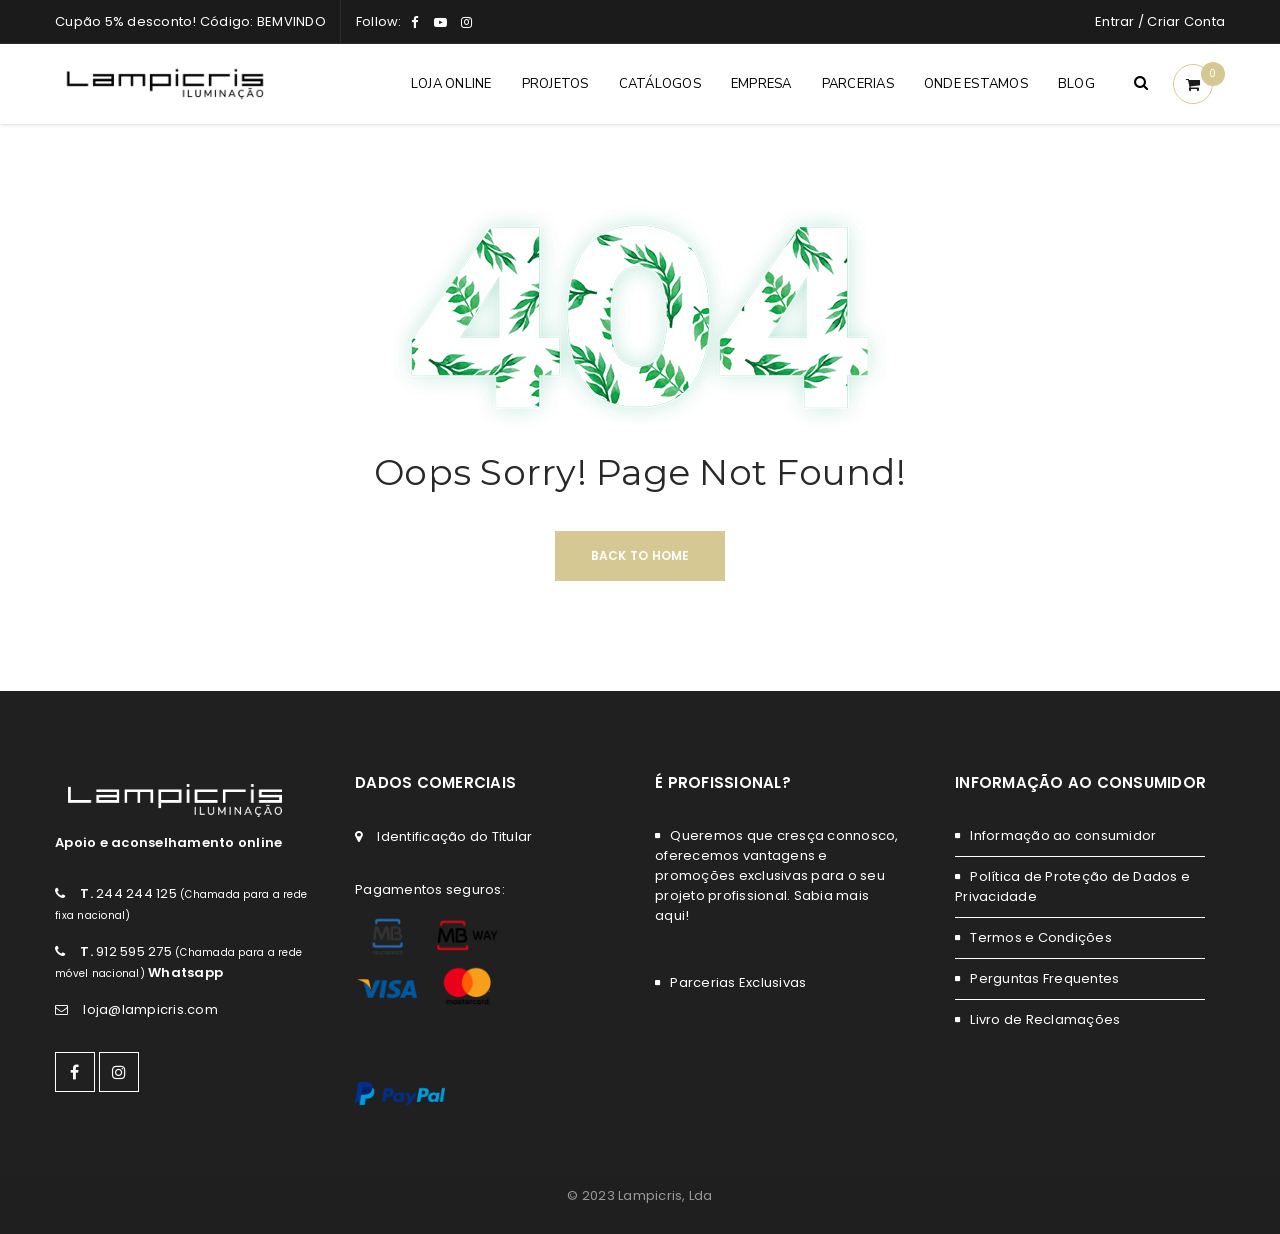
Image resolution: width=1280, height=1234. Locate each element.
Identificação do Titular (454, 836)
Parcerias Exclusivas (738, 982)
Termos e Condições (1041, 937)
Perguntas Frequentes (1044, 978)
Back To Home (640, 555)
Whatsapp (185, 972)
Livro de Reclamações (1045, 1019)
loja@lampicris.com (150, 1009)
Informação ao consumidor (1063, 835)
